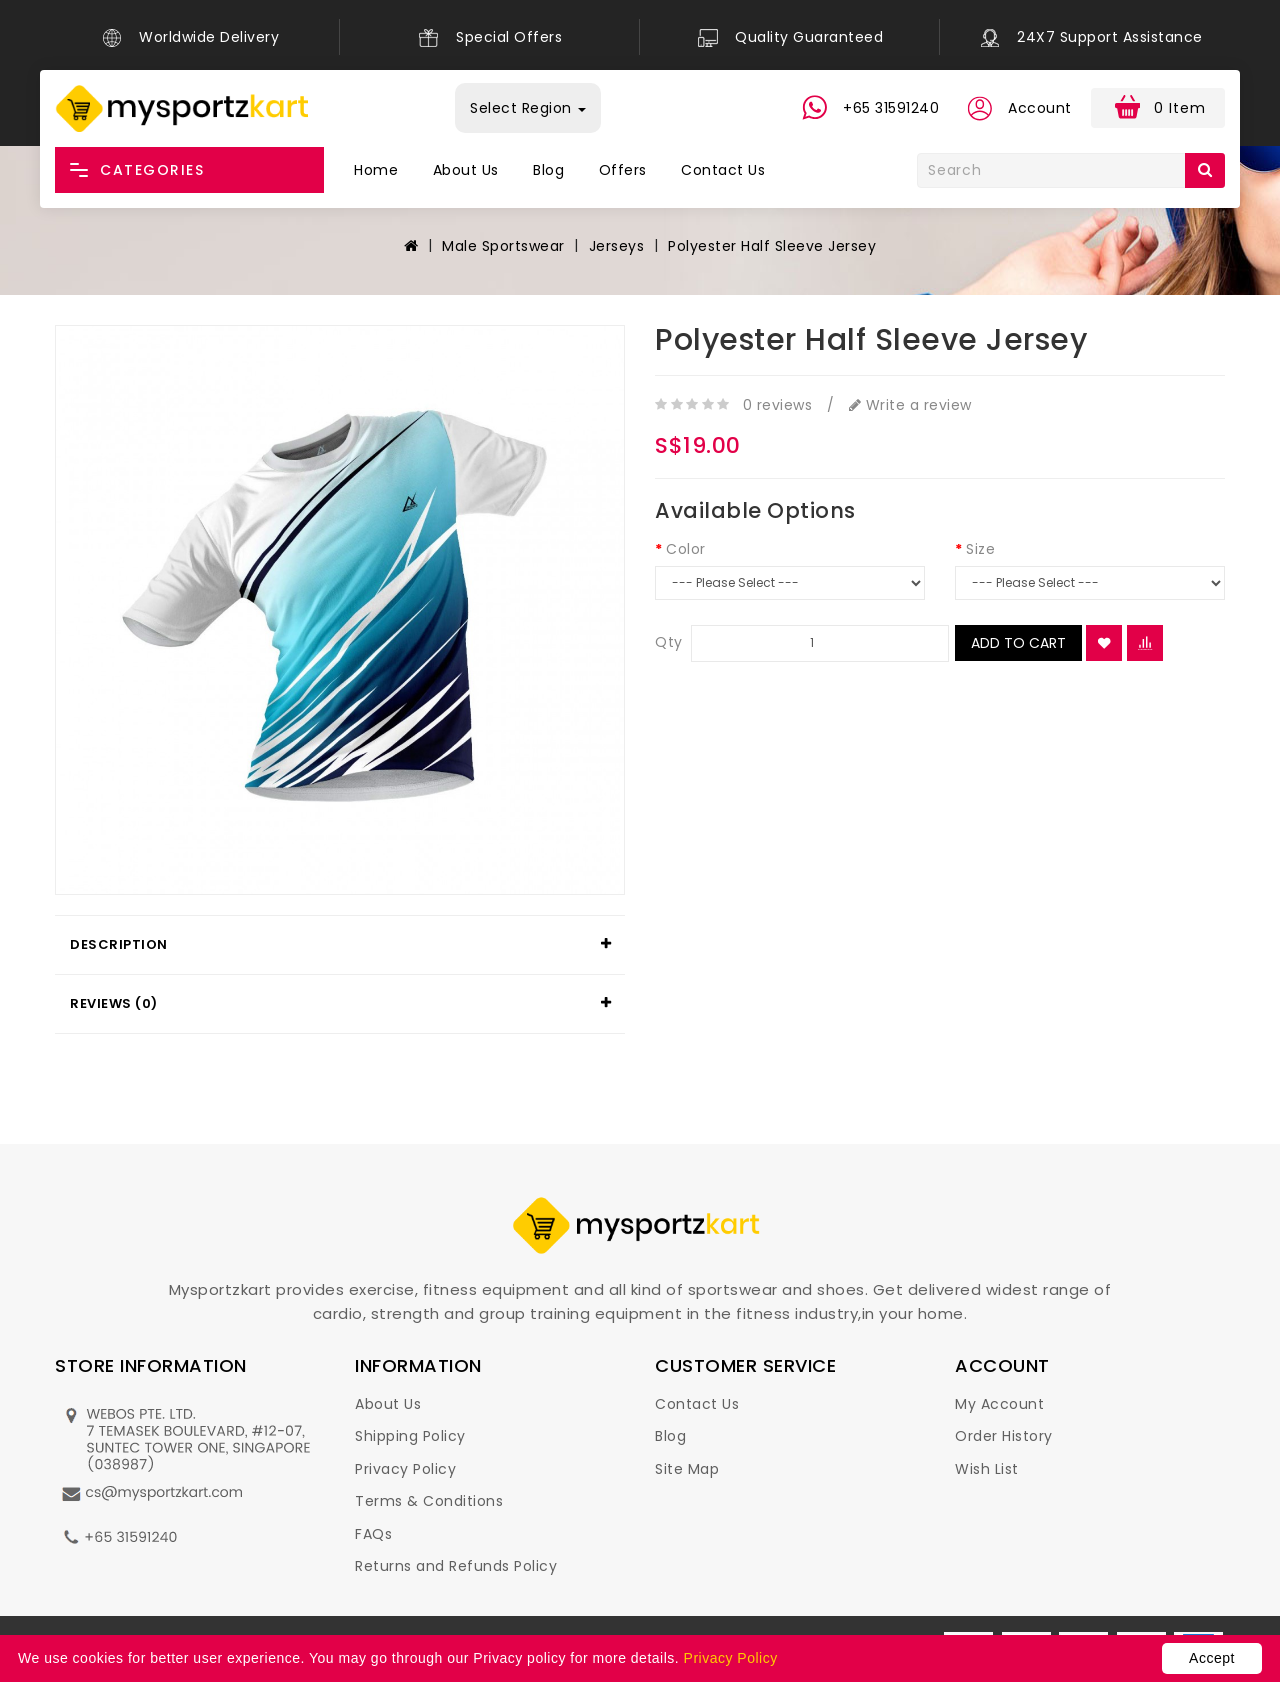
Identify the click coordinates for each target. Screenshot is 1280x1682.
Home (376, 170)
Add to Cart (1018, 643)
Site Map (687, 1469)
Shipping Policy (410, 1436)
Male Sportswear (503, 246)
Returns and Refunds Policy (456, 1566)
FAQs (373, 1534)
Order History (1004, 1436)
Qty (669, 642)
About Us (466, 170)
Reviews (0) (114, 1003)
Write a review (910, 405)
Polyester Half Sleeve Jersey (772, 246)
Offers (623, 170)
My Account (999, 1404)
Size (980, 549)
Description (119, 944)
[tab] (340, 945)
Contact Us (723, 170)
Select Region (528, 108)
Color (686, 549)
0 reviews (778, 405)
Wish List (987, 1469)
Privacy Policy (405, 1469)
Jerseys (617, 246)
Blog (548, 170)
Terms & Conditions (429, 1501)
